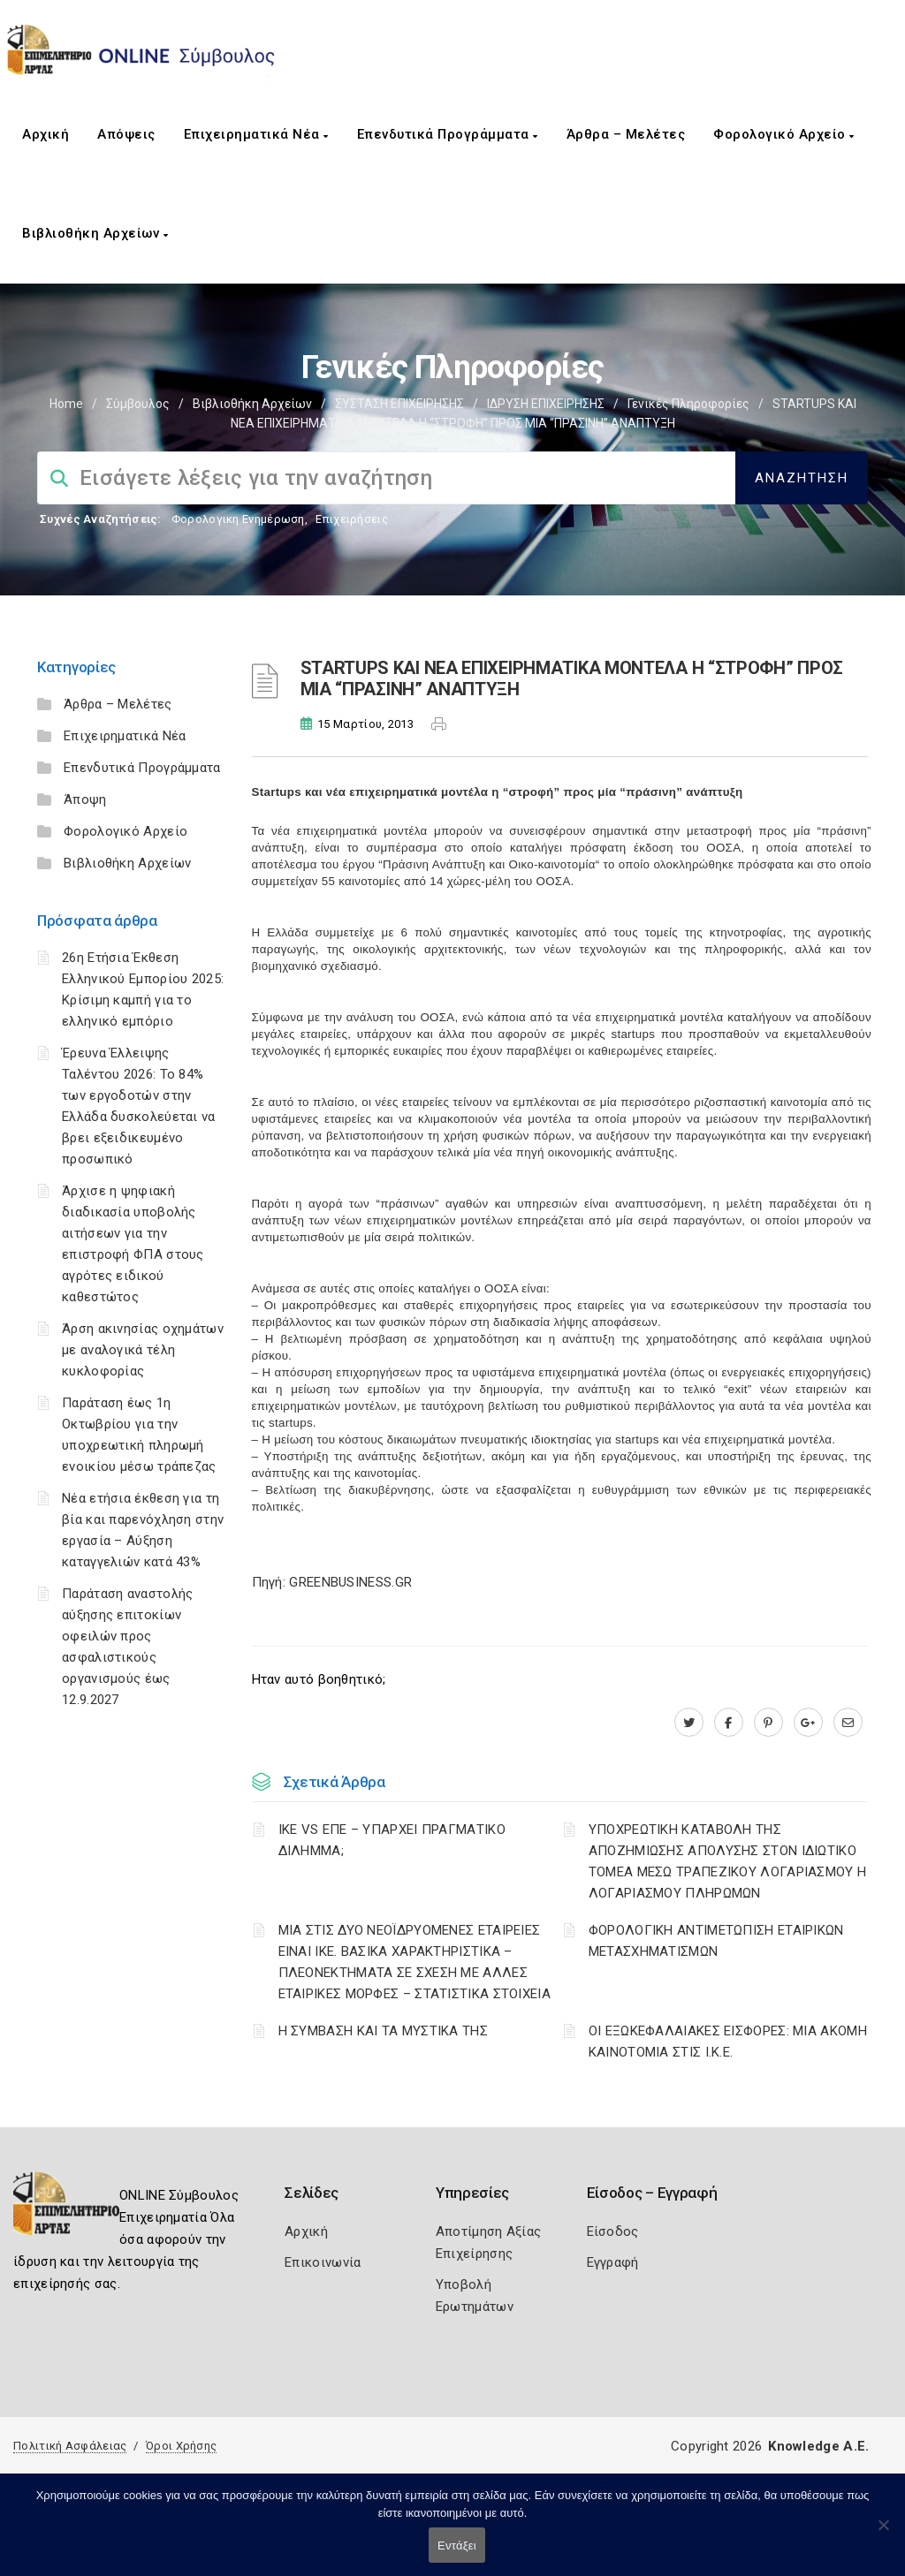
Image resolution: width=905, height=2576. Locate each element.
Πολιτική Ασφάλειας (69, 2445)
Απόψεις (126, 134)
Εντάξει (456, 2545)
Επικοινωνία (323, 2262)
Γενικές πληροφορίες (688, 404)
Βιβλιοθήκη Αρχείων (95, 233)
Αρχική (45, 134)
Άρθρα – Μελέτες (626, 134)
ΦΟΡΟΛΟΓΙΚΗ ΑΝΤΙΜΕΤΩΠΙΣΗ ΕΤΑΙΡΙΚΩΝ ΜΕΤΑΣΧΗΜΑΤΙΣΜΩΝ (716, 1940)
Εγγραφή (613, 2262)
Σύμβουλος (138, 404)
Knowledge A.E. (818, 2446)
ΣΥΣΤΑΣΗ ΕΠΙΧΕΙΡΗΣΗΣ (399, 404)
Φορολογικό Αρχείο (784, 134)
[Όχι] (883, 2533)
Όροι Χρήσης (181, 2445)
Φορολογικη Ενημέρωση (238, 519)
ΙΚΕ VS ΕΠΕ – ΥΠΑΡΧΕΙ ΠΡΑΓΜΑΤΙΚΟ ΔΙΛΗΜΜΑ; (392, 1840)
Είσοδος (613, 2231)
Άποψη (85, 799)
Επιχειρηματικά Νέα (256, 134)
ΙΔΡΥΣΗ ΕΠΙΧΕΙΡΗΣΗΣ (546, 404)
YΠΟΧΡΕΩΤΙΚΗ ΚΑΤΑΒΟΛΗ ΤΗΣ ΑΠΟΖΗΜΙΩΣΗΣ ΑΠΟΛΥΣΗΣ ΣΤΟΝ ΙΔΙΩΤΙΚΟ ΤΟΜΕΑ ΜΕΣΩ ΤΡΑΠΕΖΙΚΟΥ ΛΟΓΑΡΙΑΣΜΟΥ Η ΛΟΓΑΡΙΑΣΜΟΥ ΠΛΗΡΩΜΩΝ (728, 1861)
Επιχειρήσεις (352, 519)
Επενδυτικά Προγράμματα (447, 134)
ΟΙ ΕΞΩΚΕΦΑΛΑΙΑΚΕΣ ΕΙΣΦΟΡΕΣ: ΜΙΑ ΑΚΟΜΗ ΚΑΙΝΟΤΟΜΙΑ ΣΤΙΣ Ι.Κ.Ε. (728, 2041)
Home (66, 404)
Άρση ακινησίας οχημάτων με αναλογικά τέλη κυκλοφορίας (143, 1350)
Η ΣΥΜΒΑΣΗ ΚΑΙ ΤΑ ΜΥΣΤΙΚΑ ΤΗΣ (383, 2031)
